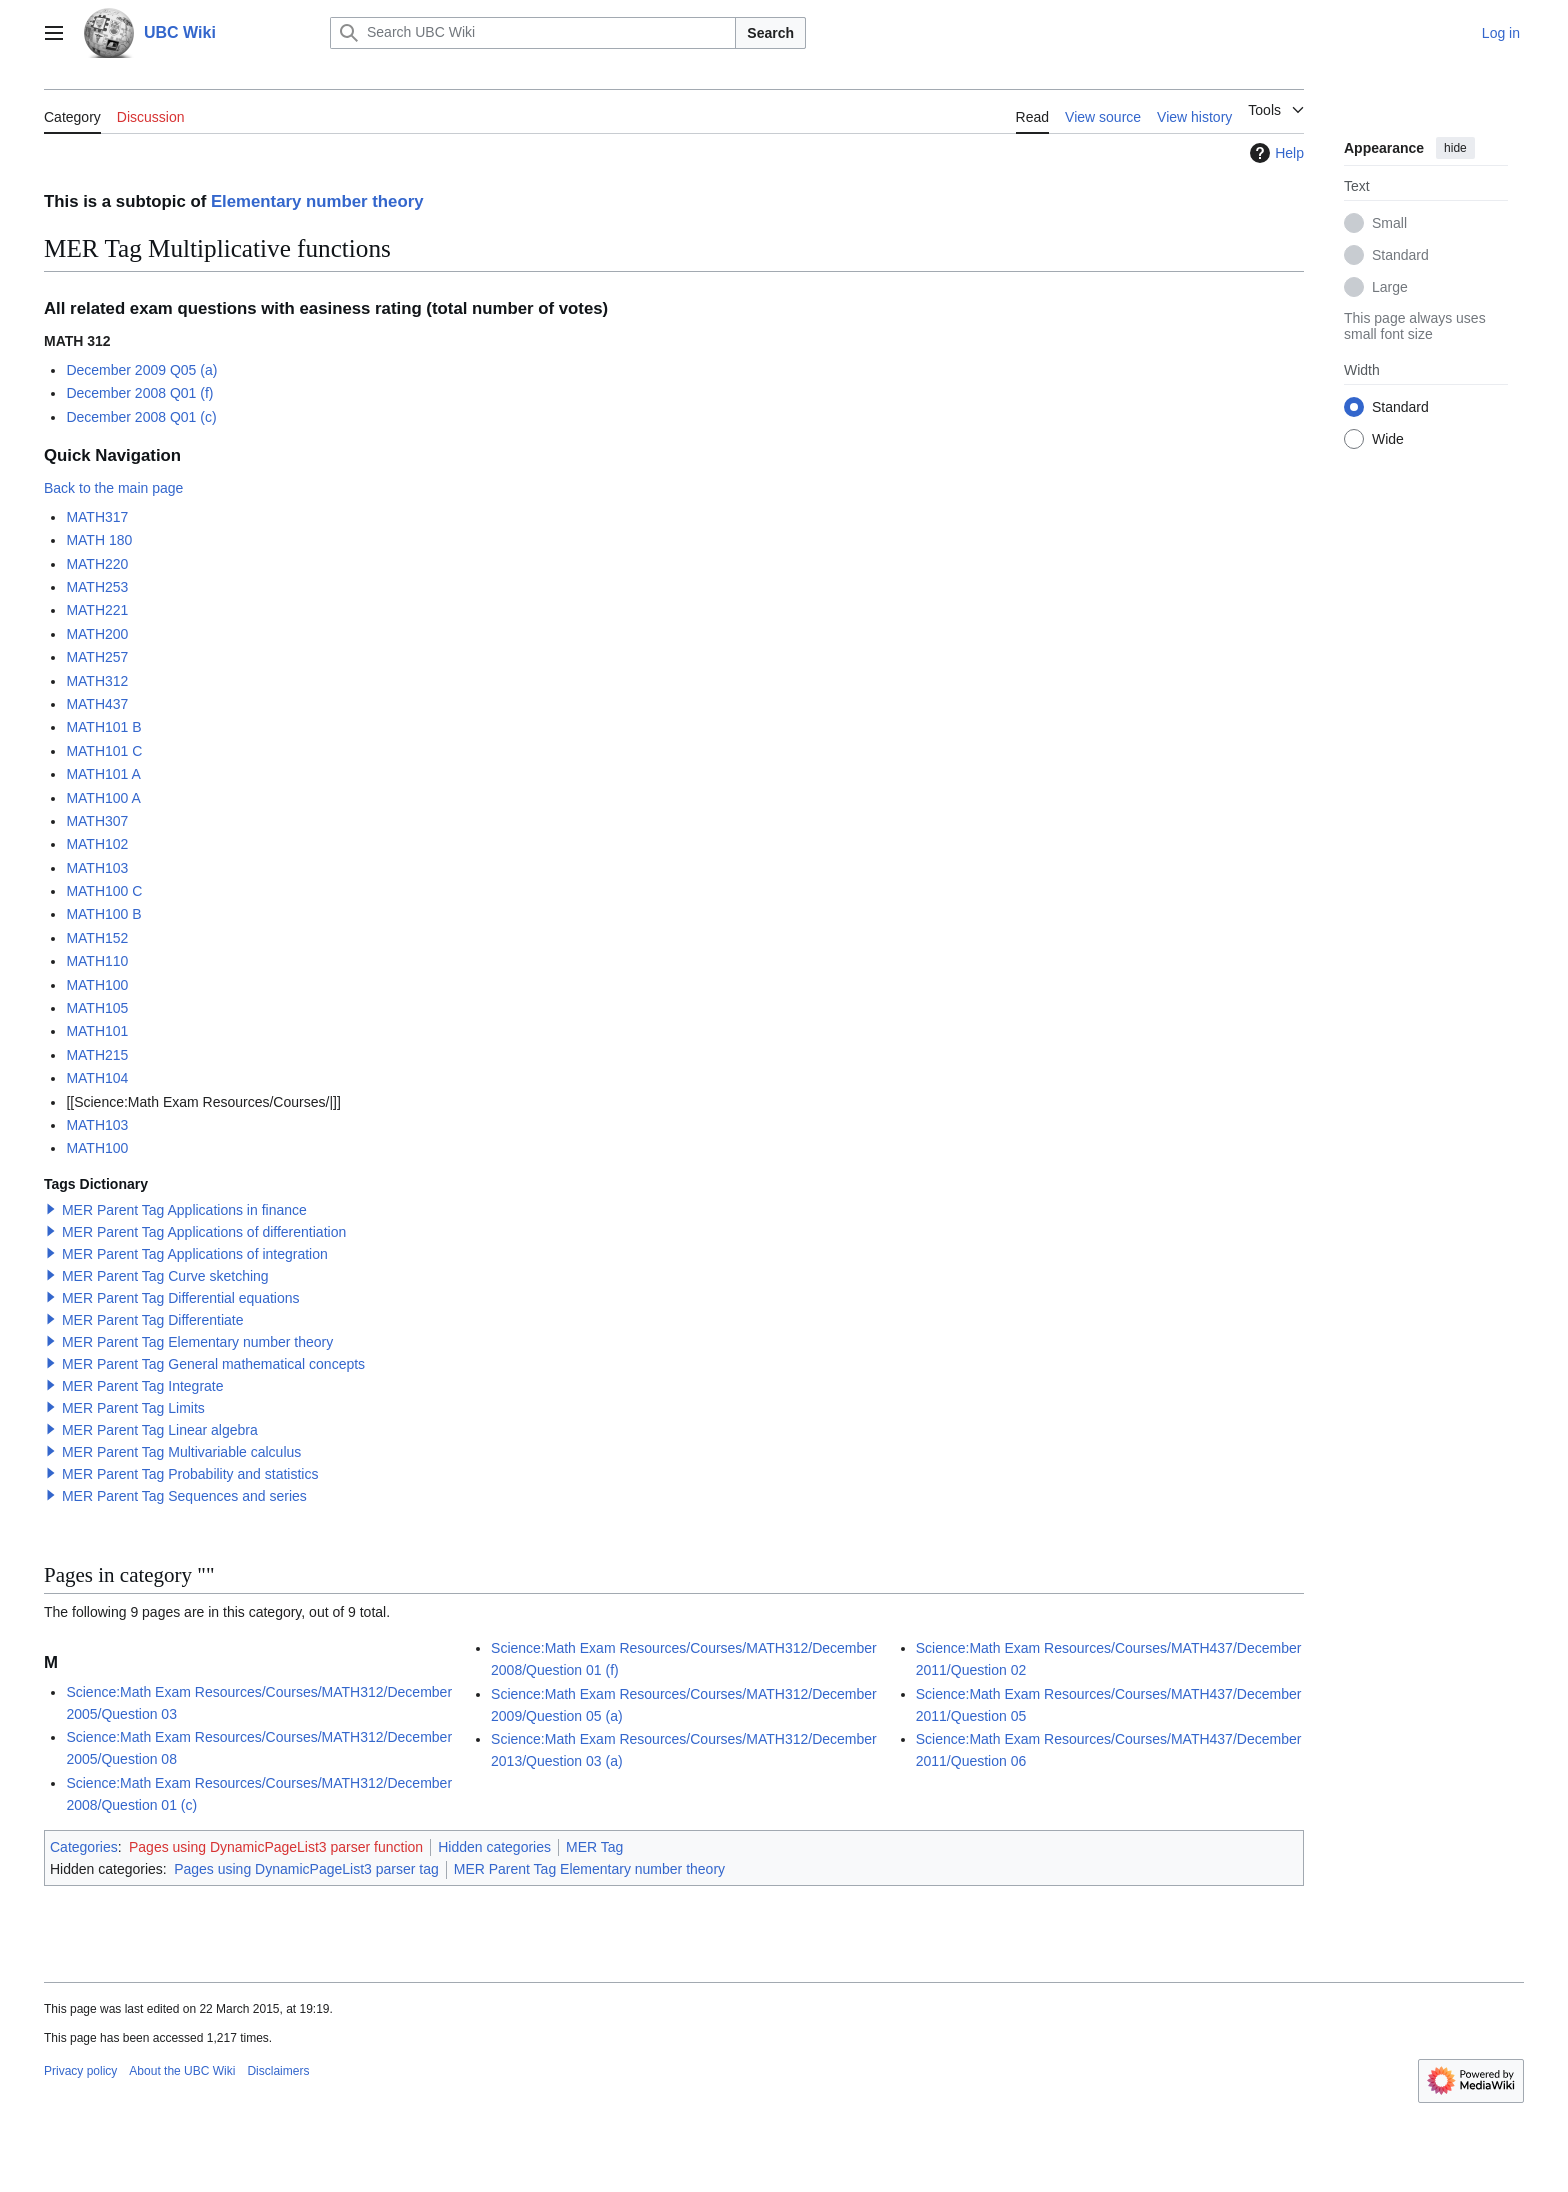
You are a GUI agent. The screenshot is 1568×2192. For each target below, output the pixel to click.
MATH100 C (104, 891)
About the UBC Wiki (182, 2071)
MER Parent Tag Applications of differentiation (204, 1232)
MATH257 (97, 657)
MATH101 (97, 1031)
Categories (84, 1847)
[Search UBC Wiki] (533, 33)
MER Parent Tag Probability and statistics (190, 1474)
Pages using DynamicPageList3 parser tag (306, 1869)
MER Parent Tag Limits (133, 1408)
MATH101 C (104, 751)
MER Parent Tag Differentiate (153, 1320)
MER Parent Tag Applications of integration (195, 1254)
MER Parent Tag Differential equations (181, 1298)
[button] (51, 1209)
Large (1390, 287)
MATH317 (97, 517)
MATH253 (97, 587)
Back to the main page (113, 488)
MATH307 (97, 821)
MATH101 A (103, 774)
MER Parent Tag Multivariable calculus (181, 1452)
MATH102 (97, 844)
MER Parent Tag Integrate (143, 1386)
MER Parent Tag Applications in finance (184, 1210)
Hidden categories (494, 1847)
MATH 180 (99, 540)
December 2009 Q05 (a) (141, 370)
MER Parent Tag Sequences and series (184, 1496)
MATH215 (97, 1055)
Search (770, 33)
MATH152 (97, 938)
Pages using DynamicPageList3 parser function (276, 1847)
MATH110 (97, 961)
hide (1455, 148)
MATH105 (97, 1008)
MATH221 (97, 610)
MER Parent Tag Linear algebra (160, 1430)
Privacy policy (80, 2071)
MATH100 (97, 985)
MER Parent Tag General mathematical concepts (213, 1364)
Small (1389, 223)
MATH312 (97, 681)
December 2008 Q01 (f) (139, 393)
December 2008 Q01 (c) (141, 417)
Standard (1400, 255)
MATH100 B (103, 914)
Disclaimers (278, 2071)
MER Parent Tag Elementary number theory (197, 1342)
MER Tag (594, 1847)
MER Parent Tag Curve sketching (165, 1276)
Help (1274, 153)
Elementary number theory (317, 201)
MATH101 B (103, 727)
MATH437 (97, 704)
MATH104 (97, 1078)
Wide (1388, 439)
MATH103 (97, 868)
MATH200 (97, 634)
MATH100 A (103, 798)
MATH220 (97, 564)
